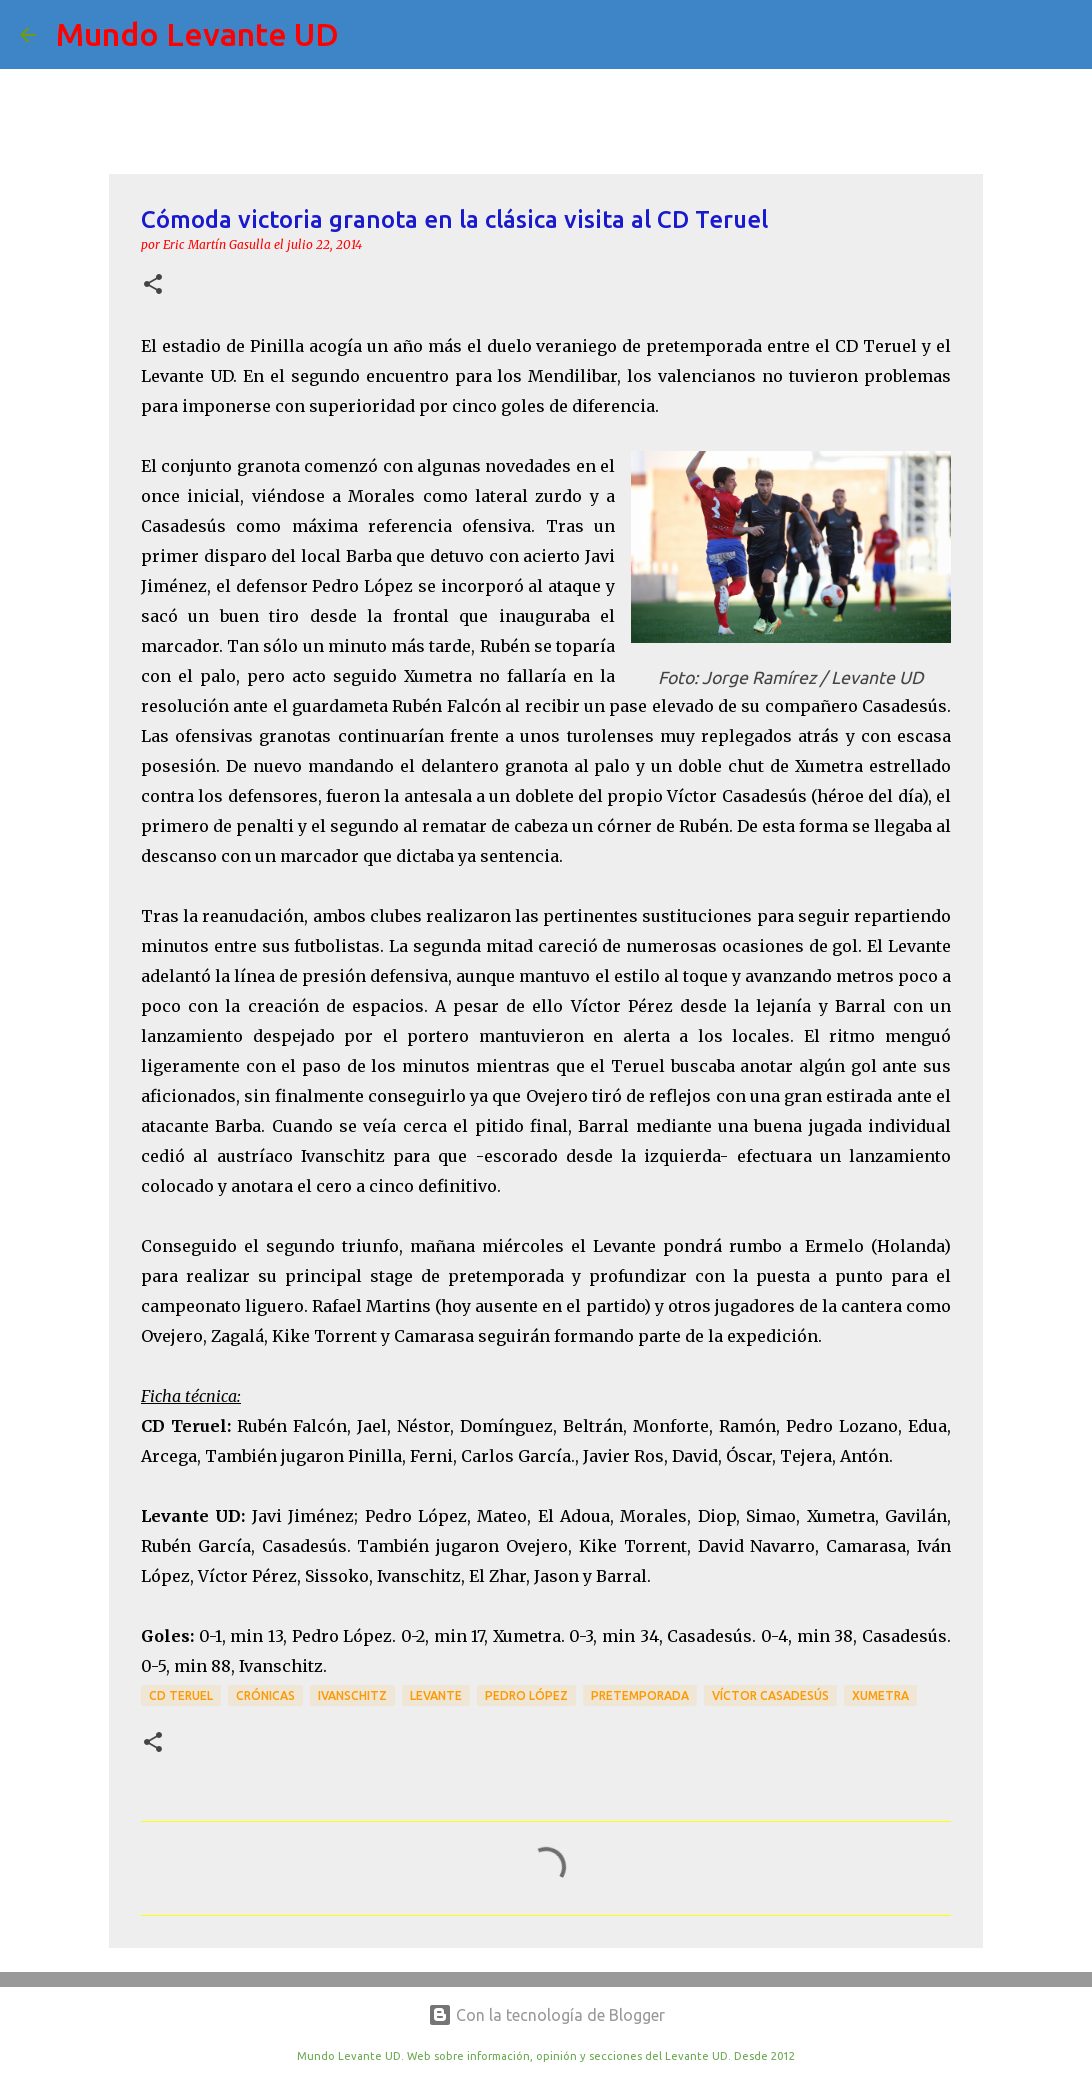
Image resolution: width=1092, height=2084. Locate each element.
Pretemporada (640, 1695)
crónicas (265, 1695)
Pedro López (526, 1695)
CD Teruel (181, 1695)
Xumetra (880, 1695)
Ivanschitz (352, 1695)
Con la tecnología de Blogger (546, 2015)
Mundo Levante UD (197, 34)
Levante (436, 1695)
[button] (153, 285)
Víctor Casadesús (770, 1695)
